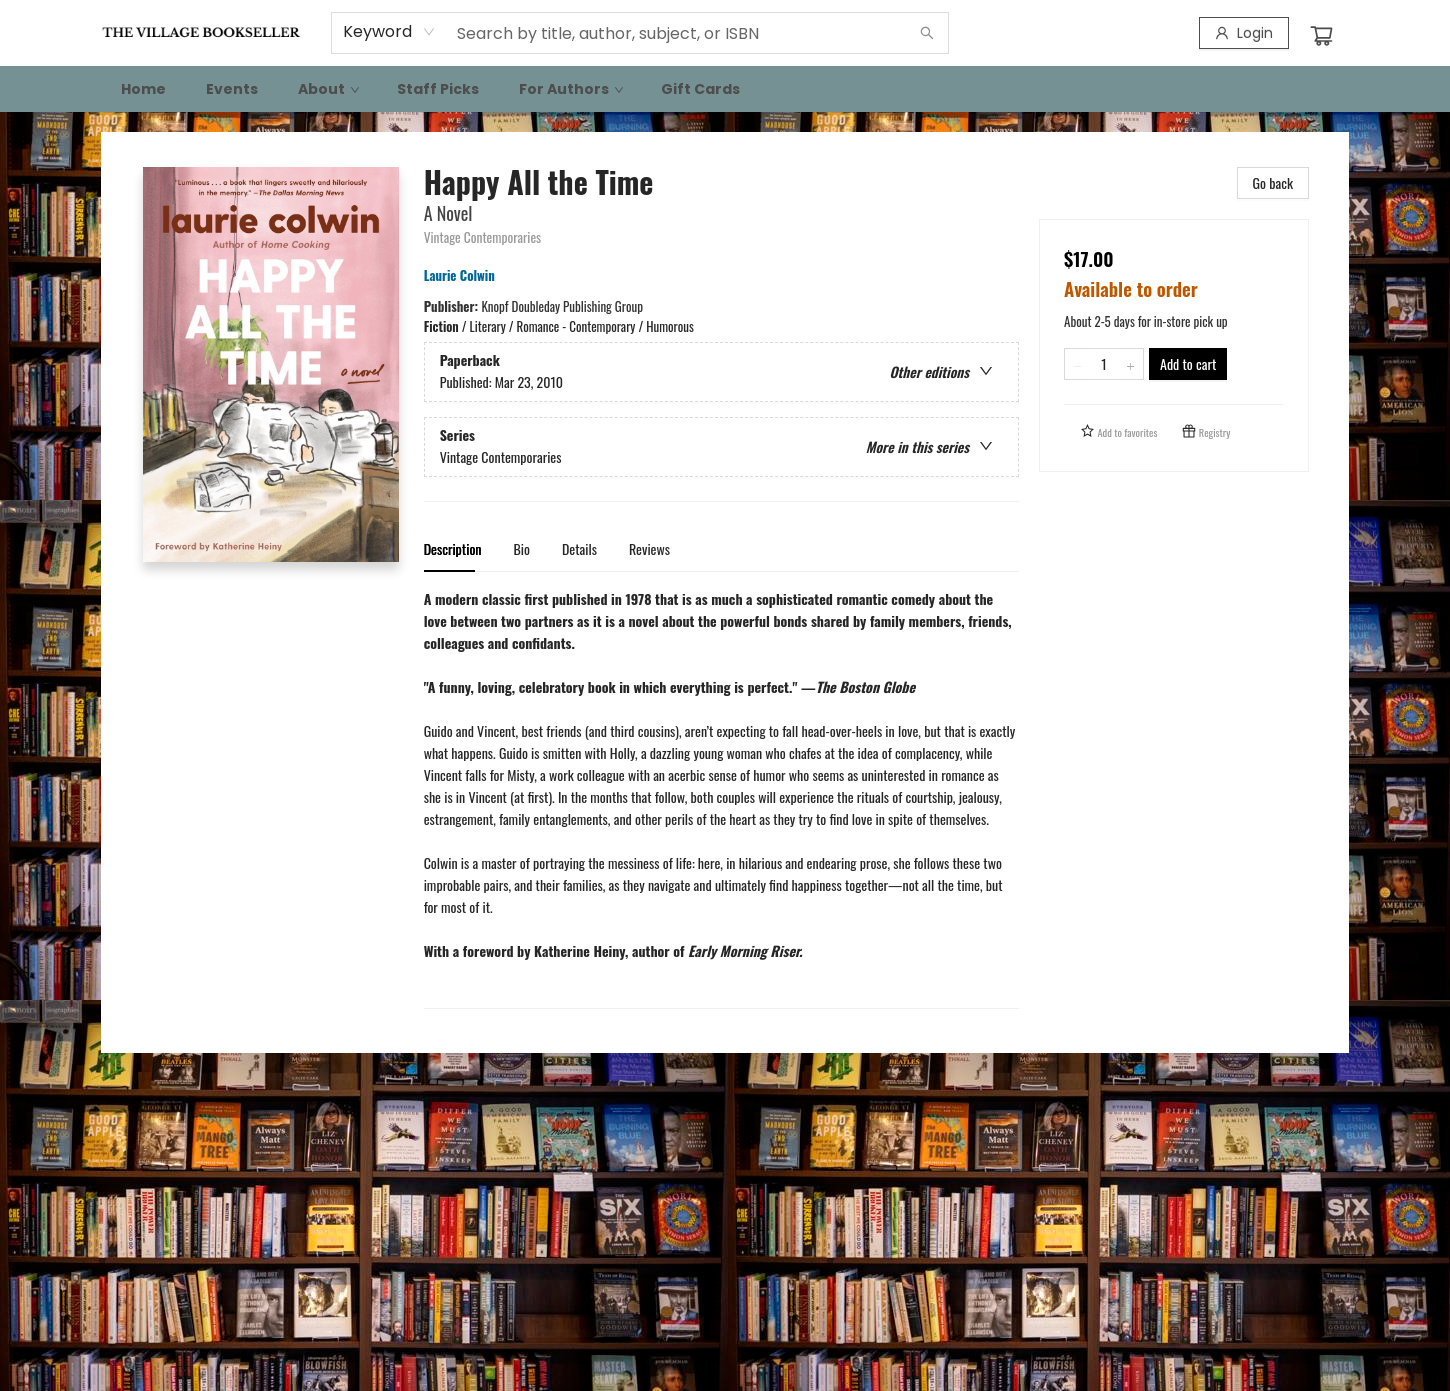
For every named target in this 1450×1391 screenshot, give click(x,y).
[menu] (725, 89)
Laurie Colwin (463, 275)
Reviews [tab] (649, 548)
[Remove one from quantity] (1077, 364)
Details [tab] (579, 548)
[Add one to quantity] (1130, 364)
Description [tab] (453, 548)
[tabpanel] (721, 798)
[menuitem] (143, 89)
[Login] (1244, 33)
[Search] (927, 33)
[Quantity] (1104, 364)
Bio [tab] (521, 548)
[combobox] (389, 32)
